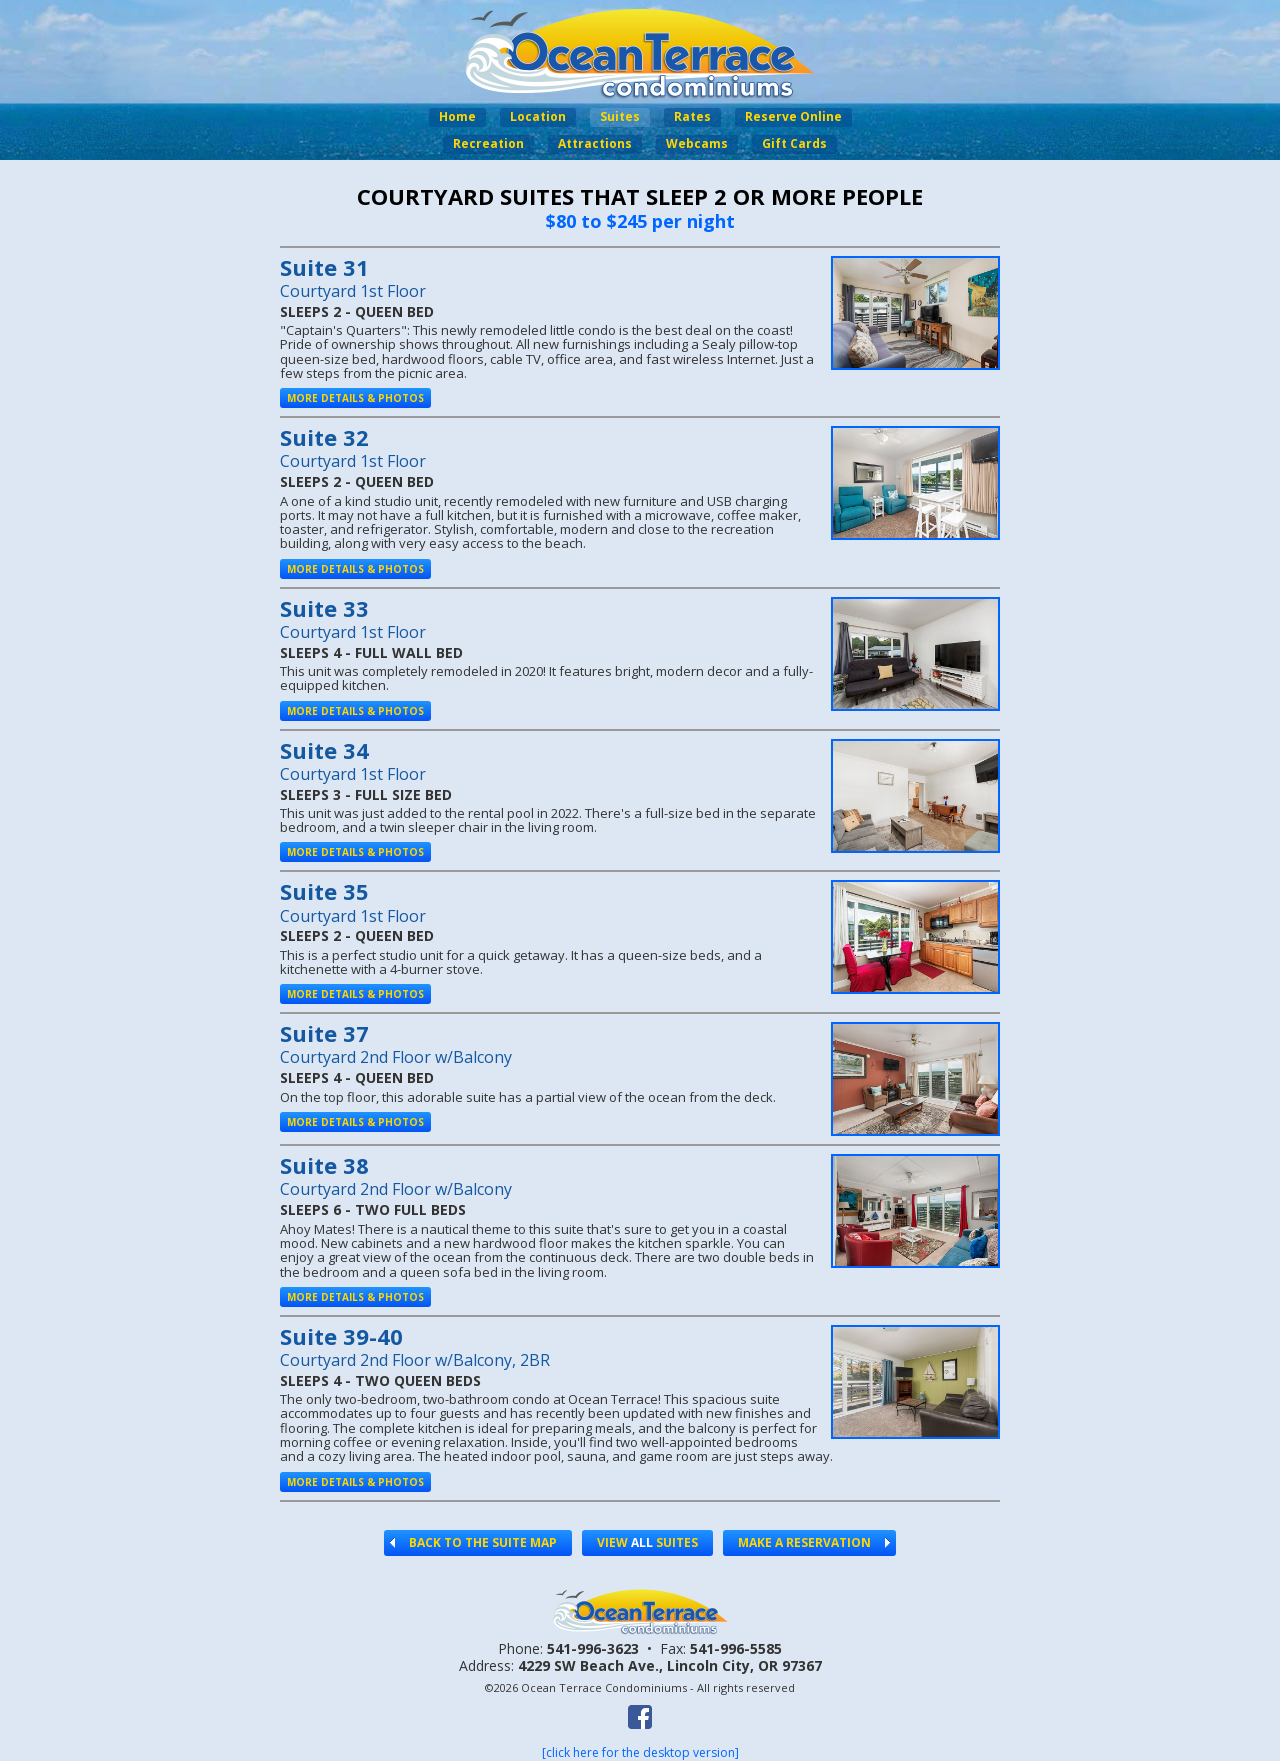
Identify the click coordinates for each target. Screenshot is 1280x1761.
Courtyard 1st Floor (353, 291)
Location (538, 116)
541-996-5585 (736, 1648)
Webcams (697, 143)
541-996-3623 (593, 1648)
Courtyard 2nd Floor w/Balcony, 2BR (415, 1360)
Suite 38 (324, 1165)
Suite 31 (324, 267)
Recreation (488, 143)
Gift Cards (794, 143)
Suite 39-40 (341, 1336)
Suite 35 (324, 891)
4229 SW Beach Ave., (670, 1665)
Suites (620, 116)
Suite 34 (324, 750)
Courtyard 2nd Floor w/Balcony (396, 1057)
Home (457, 116)
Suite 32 (324, 437)
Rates (692, 116)
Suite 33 (324, 608)
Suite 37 (324, 1033)
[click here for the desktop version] (640, 1752)
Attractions (595, 143)
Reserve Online (793, 116)
